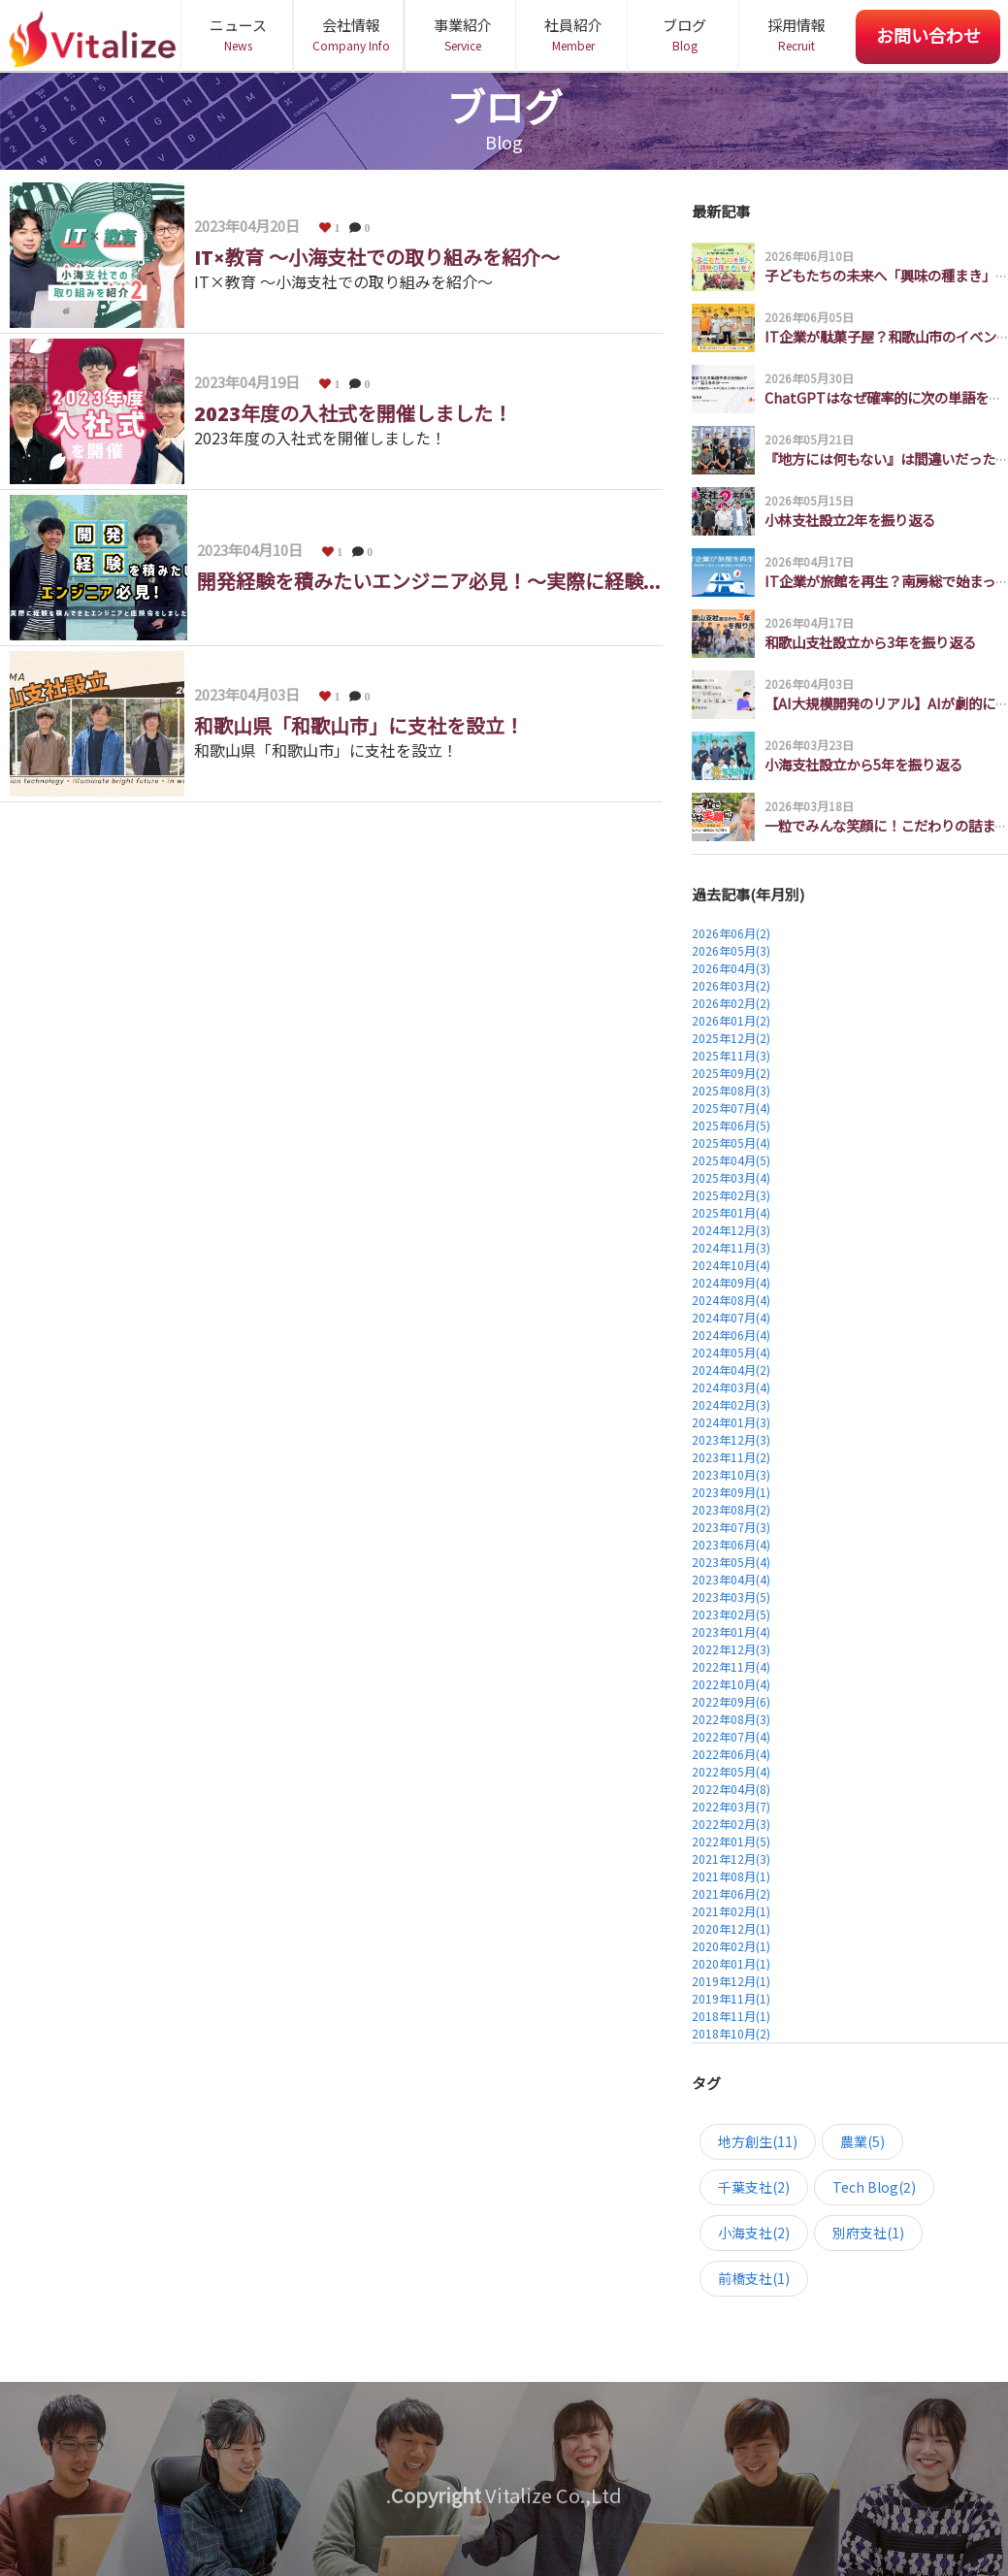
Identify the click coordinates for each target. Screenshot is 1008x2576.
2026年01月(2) (731, 1020)
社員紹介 (573, 34)
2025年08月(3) (731, 1090)
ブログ (684, 34)
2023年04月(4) (731, 1579)
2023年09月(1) (731, 1492)
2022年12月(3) (731, 1649)
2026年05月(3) (731, 950)
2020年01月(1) (731, 1963)
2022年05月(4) (731, 1771)
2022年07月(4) (731, 1736)
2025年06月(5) (731, 1125)
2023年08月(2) (731, 1509)
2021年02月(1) (731, 1911)
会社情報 (351, 34)
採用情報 (796, 34)
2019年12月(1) (731, 1981)
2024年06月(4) (731, 1334)
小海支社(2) (754, 2232)
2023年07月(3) (731, 1526)
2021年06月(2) (731, 1893)
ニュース (238, 34)
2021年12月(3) (731, 1858)
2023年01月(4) (731, 1631)
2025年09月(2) (731, 1072)
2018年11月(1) (731, 2015)
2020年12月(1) (731, 1928)
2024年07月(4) (731, 1317)
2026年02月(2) (731, 1003)
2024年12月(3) (731, 1230)
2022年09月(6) (731, 1701)
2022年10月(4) (731, 1684)
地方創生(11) (757, 2141)
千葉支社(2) (754, 2187)
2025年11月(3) (731, 1055)
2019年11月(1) (731, 1998)
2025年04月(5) (731, 1160)
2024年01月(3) (731, 1422)
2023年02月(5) (731, 1614)
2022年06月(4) (731, 1753)
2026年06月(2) (731, 933)
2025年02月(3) (731, 1195)
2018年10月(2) (731, 2033)
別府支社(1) (868, 2232)
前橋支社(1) (754, 2278)
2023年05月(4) (731, 1561)
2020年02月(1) (731, 1946)
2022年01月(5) (731, 1841)
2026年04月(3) (731, 968)
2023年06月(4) (731, 1544)
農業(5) (862, 2141)
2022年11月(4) (731, 1666)
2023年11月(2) (731, 1457)
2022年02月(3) (731, 1823)
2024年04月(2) (731, 1369)
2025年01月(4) (731, 1212)
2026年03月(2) (731, 985)
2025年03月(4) (731, 1177)
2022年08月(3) (731, 1719)
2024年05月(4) (731, 1352)
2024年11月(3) (731, 1247)
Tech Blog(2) (874, 2187)
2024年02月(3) (731, 1404)
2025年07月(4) (731, 1107)
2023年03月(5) (731, 1596)
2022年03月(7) (731, 1806)
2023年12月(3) (731, 1439)
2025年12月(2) (731, 1037)
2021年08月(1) (731, 1876)
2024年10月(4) (731, 1264)
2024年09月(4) (731, 1282)
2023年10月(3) (731, 1474)
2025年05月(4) (731, 1142)
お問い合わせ (928, 35)
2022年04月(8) (731, 1788)
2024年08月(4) (731, 1299)
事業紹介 (462, 34)
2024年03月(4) (731, 1387)
